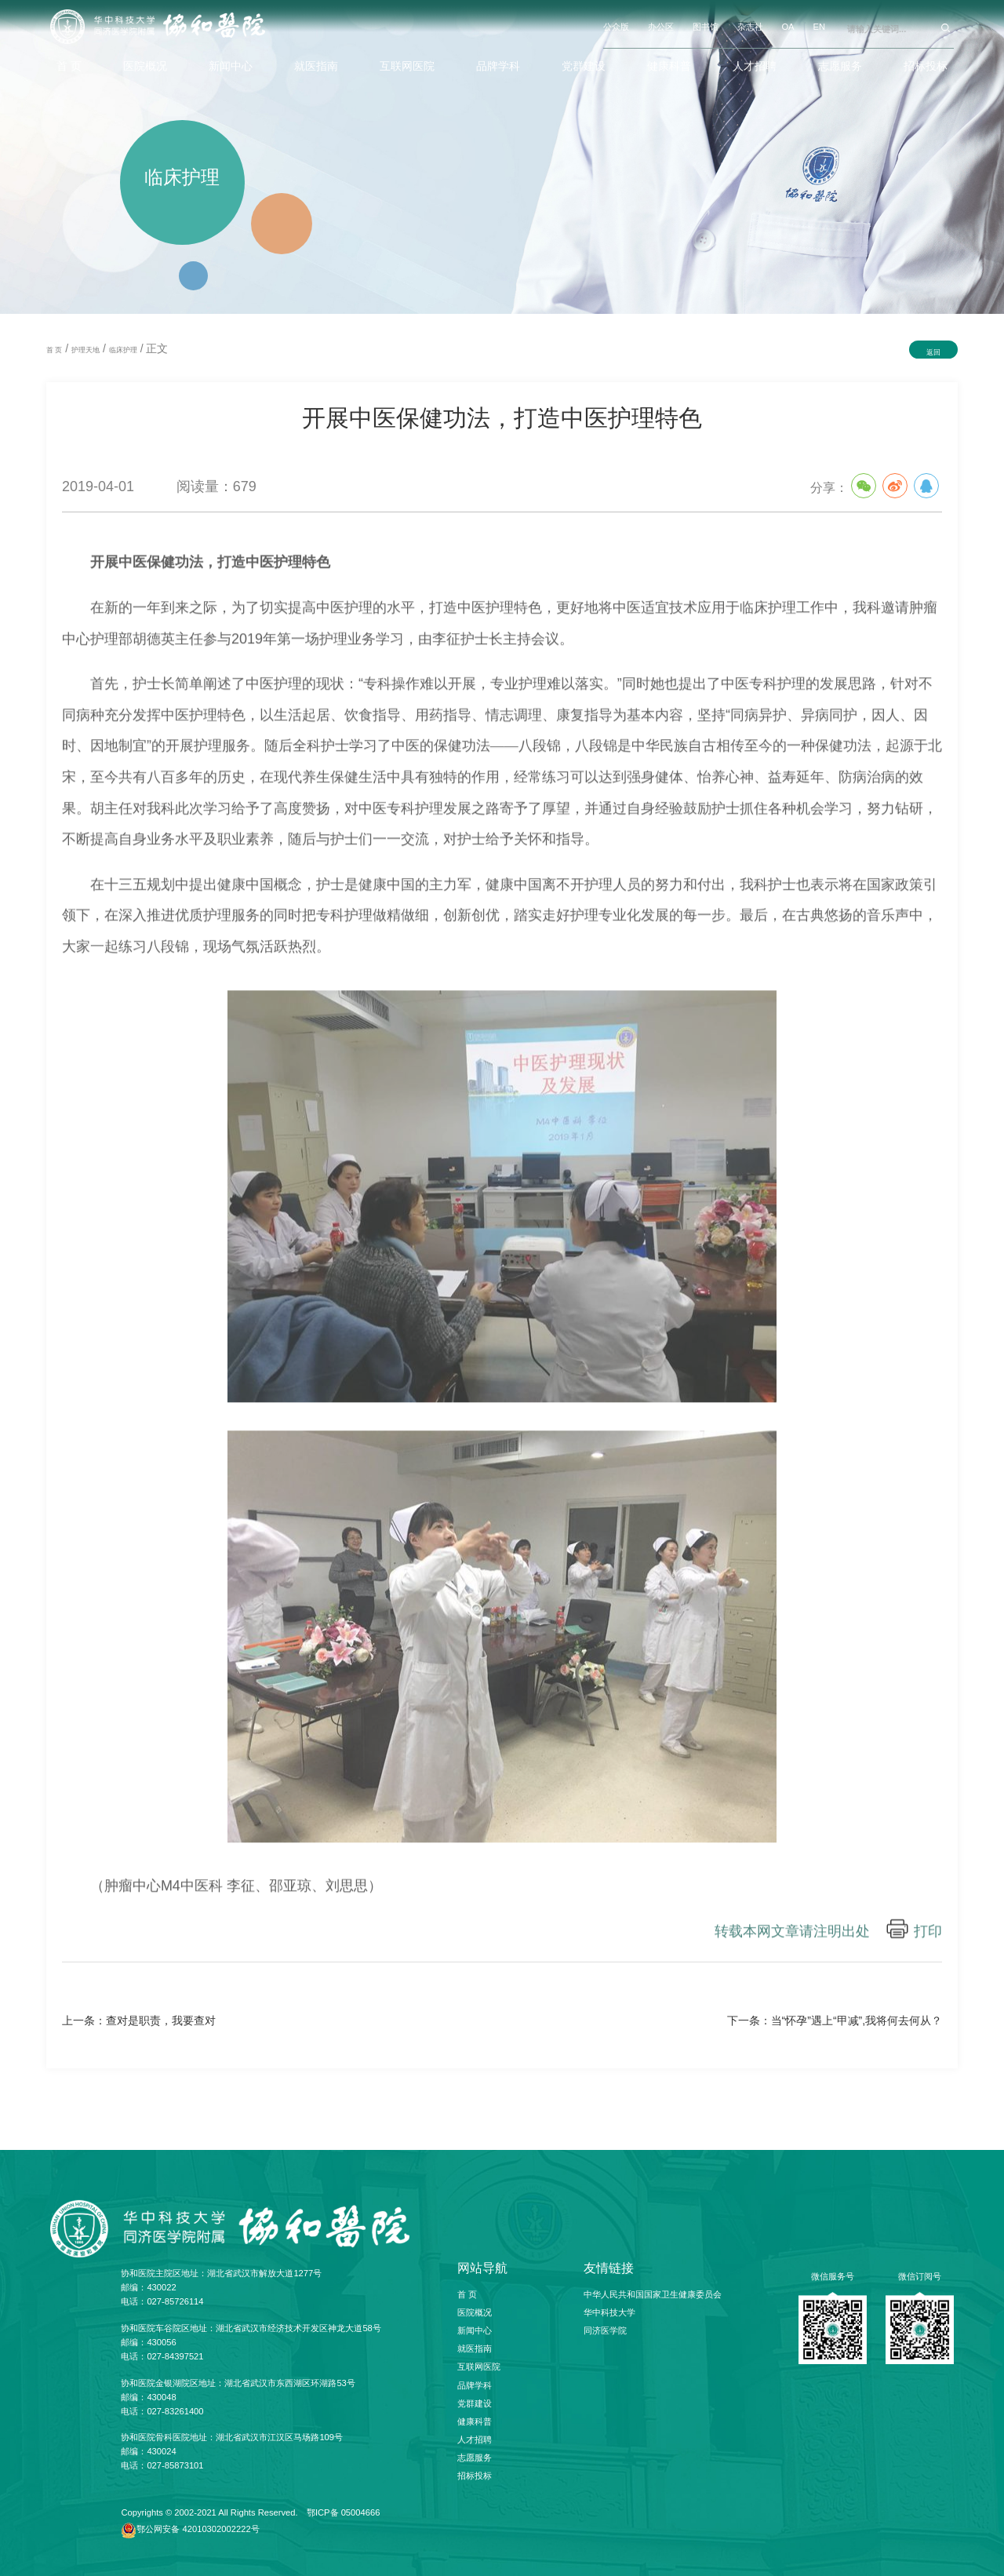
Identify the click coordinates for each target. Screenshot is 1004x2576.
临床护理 (123, 350)
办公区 (661, 26)
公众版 (616, 26)
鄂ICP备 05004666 (343, 2512)
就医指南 (316, 66)
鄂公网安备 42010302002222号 (197, 2529)
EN (819, 26)
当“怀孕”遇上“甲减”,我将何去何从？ (857, 2020)
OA (787, 26)
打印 (928, 1936)
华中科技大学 (609, 2312)
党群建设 (584, 66)
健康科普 (669, 66)
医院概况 (145, 66)
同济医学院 (605, 2330)
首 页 (69, 66)
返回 (933, 352)
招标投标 (926, 66)
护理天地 (85, 350)
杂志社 (750, 26)
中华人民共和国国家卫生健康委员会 (653, 2294)
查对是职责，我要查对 (161, 2020)
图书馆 (705, 26)
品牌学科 (498, 66)
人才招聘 (755, 66)
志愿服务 (840, 66)
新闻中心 (231, 66)
